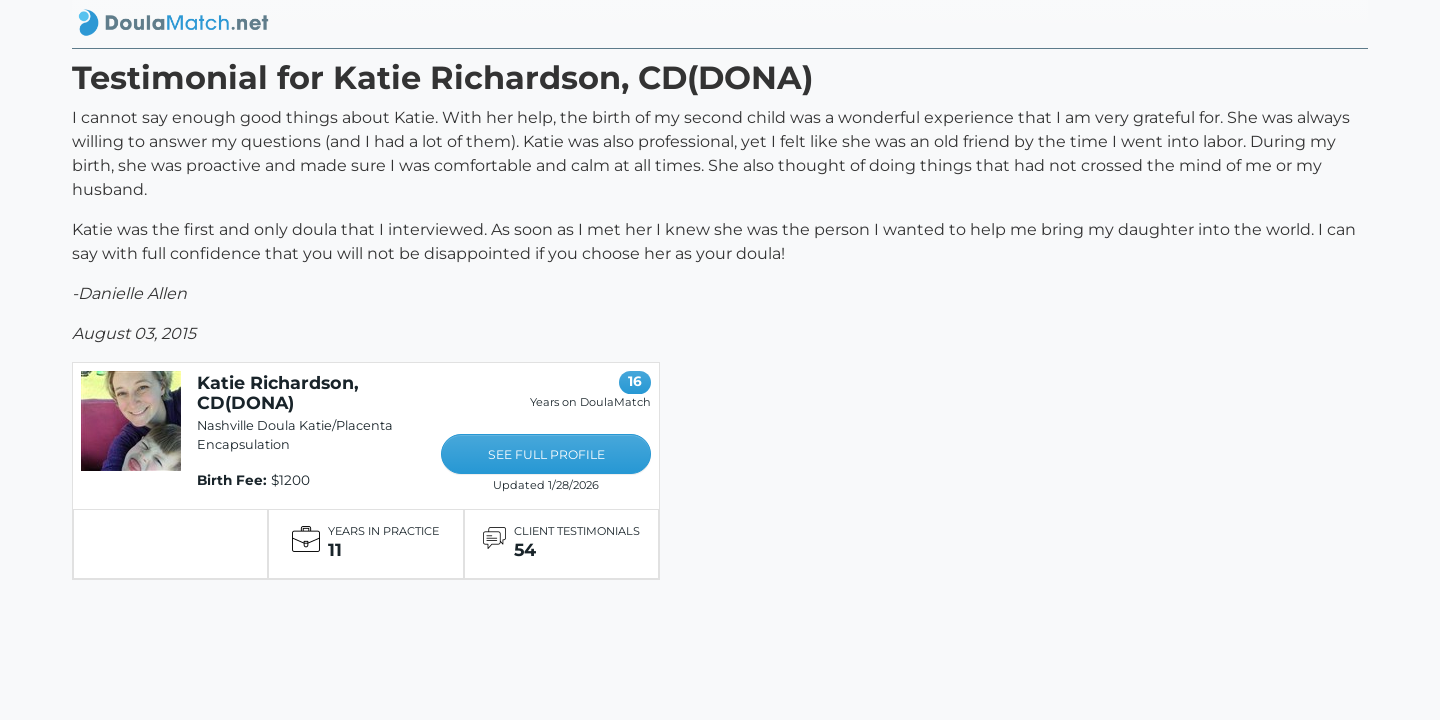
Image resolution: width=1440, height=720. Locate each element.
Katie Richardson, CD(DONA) (278, 392)
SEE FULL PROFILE (546, 454)
